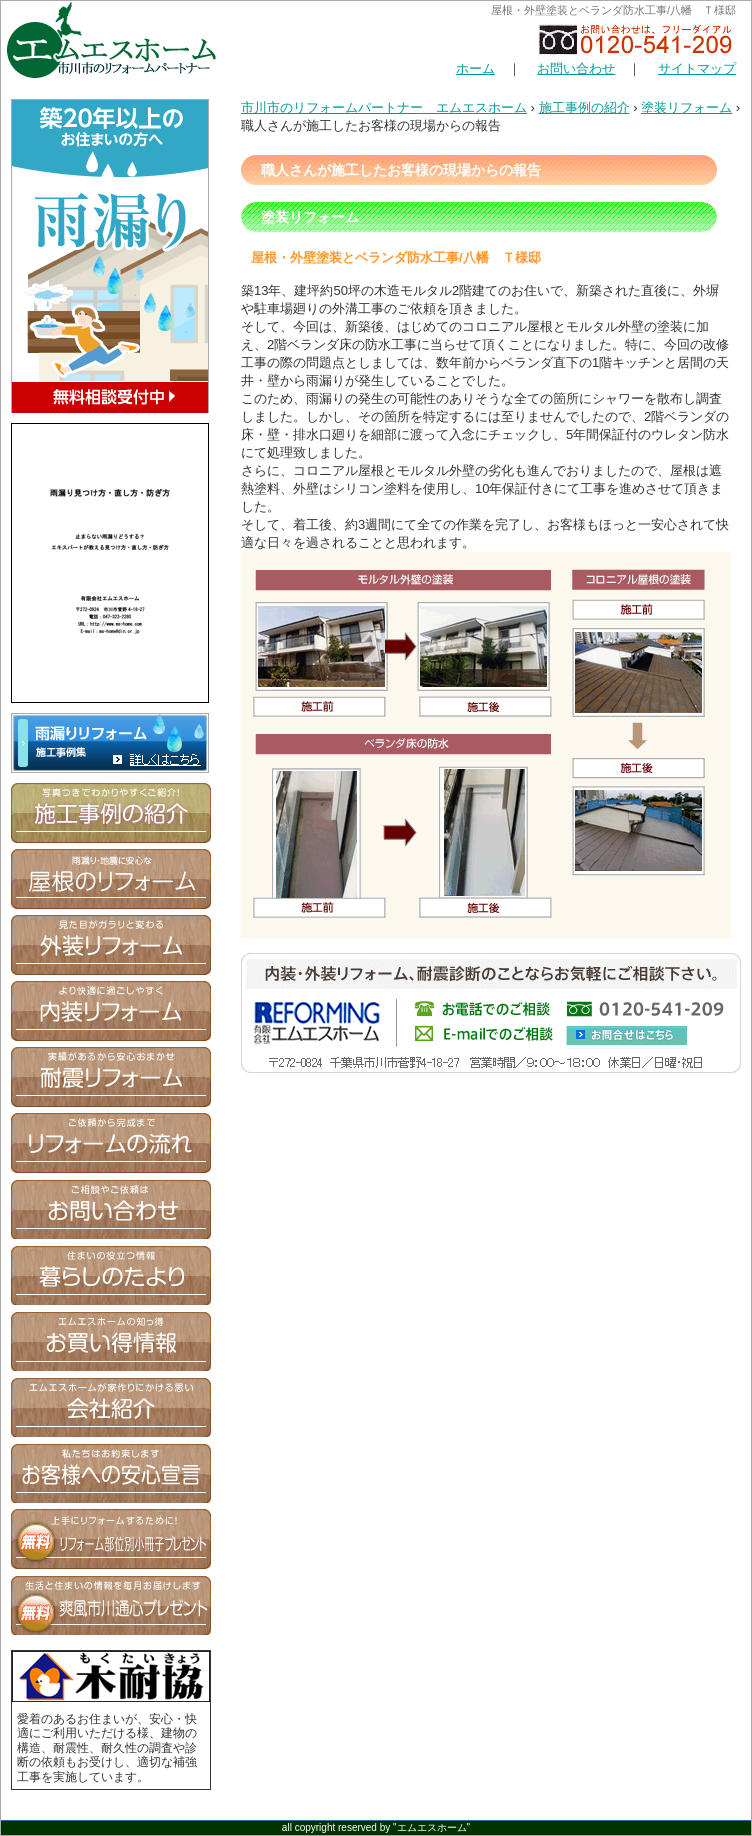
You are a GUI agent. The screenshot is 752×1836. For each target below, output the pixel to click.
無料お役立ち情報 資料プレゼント (111, 1539)
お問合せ (111, 1209)
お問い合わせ (576, 68)
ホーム (475, 68)
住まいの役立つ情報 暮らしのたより (111, 1275)
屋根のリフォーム (111, 879)
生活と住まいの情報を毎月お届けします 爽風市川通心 (111, 1605)
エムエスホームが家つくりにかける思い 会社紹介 (111, 1407)
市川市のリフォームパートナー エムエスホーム (384, 107)
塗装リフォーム (686, 107)
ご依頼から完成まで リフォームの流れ (111, 1143)
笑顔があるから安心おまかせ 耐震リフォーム (111, 1077)
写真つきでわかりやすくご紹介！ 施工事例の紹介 (111, 813)
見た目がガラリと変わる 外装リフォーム (111, 945)
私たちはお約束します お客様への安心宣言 (111, 1473)
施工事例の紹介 (584, 107)
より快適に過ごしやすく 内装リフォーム (111, 1011)
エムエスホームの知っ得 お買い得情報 (111, 1341)
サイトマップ (697, 68)
